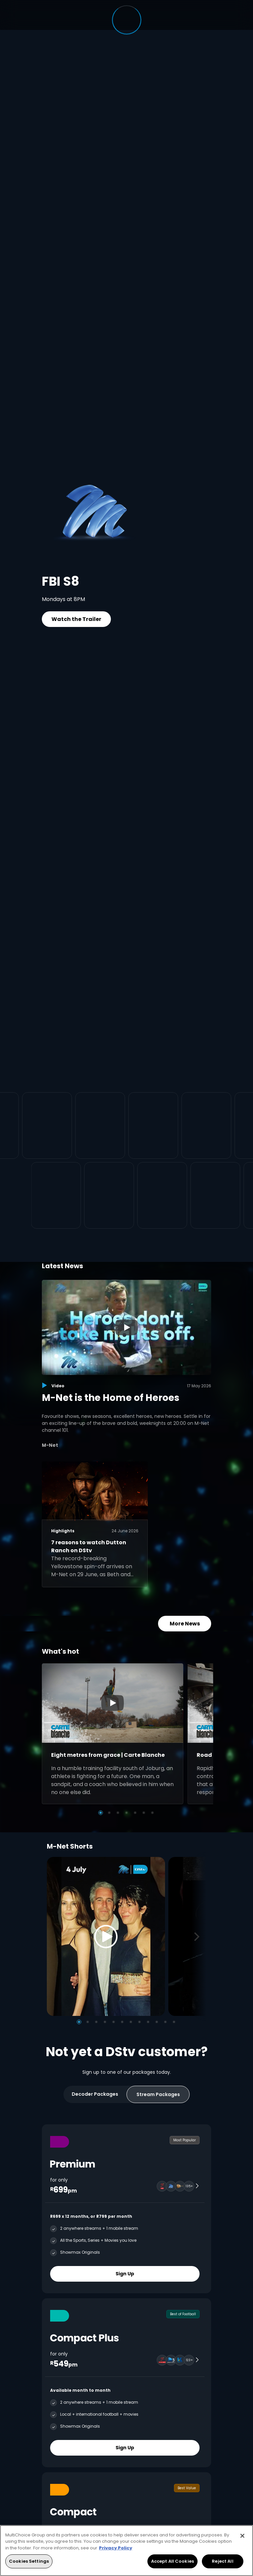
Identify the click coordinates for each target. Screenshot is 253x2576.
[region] (126, 2550)
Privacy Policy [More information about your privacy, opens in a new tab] (115, 2548)
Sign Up (125, 2273)
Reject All (222, 2561)
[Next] (199, 1937)
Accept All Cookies (172, 2561)
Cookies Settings (29, 2561)
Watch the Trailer (76, 619)
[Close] (242, 2535)
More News (185, 1623)
